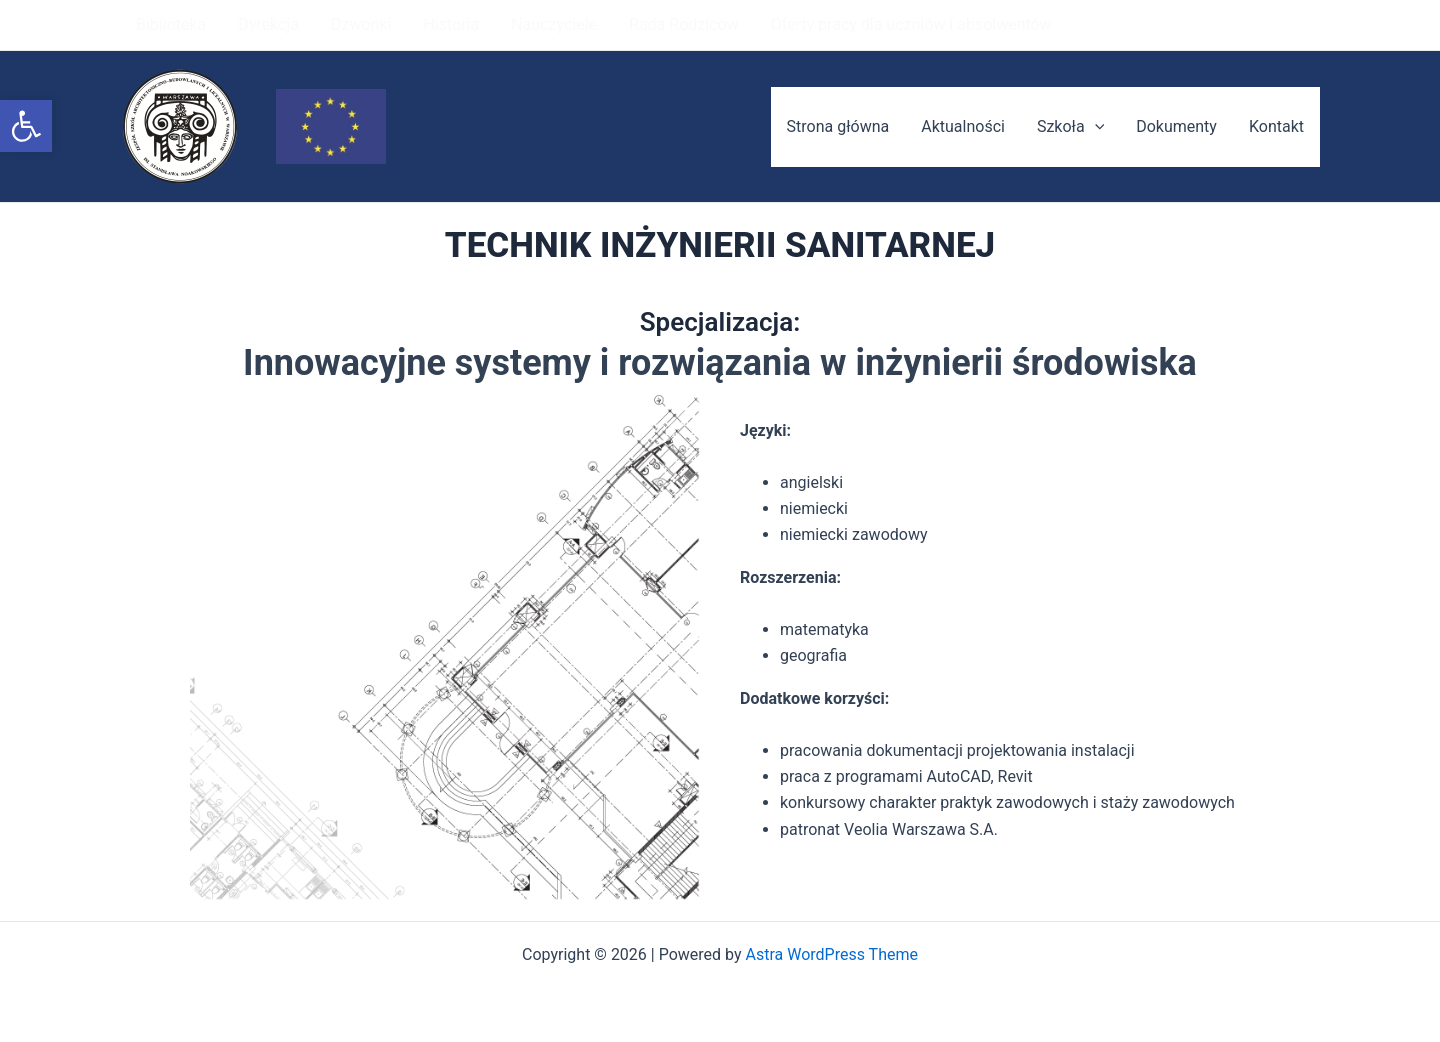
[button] (26, 126)
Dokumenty (1176, 126)
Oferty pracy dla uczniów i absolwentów (911, 24)
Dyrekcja (268, 24)
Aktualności (963, 126)
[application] (1095, 127)
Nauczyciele (554, 24)
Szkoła (1070, 127)
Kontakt (1276, 126)
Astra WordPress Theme (832, 954)
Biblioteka (171, 24)
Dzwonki (361, 24)
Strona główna (838, 126)
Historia (451, 24)
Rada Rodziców (684, 24)
